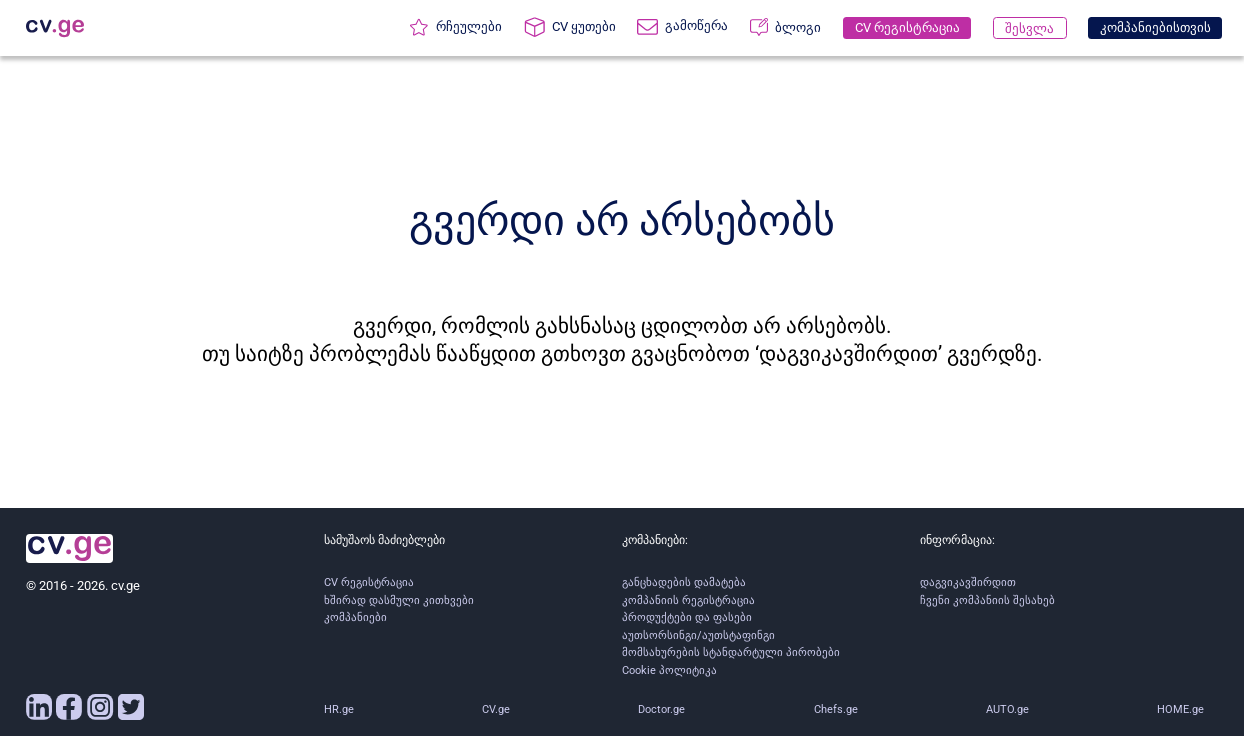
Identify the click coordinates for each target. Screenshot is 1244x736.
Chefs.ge (836, 709)
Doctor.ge (661, 709)
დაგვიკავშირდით (968, 582)
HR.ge (339, 709)
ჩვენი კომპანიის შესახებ (987, 600)
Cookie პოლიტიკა (669, 670)
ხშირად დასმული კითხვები (399, 600)
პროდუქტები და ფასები (687, 617)
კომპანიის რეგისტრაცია (688, 600)
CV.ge (496, 709)
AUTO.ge (1007, 709)
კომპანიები (355, 617)
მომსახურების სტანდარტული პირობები (731, 652)
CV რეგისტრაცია (369, 582)
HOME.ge (1180, 709)
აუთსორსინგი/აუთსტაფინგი (698, 635)
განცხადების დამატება (684, 582)
